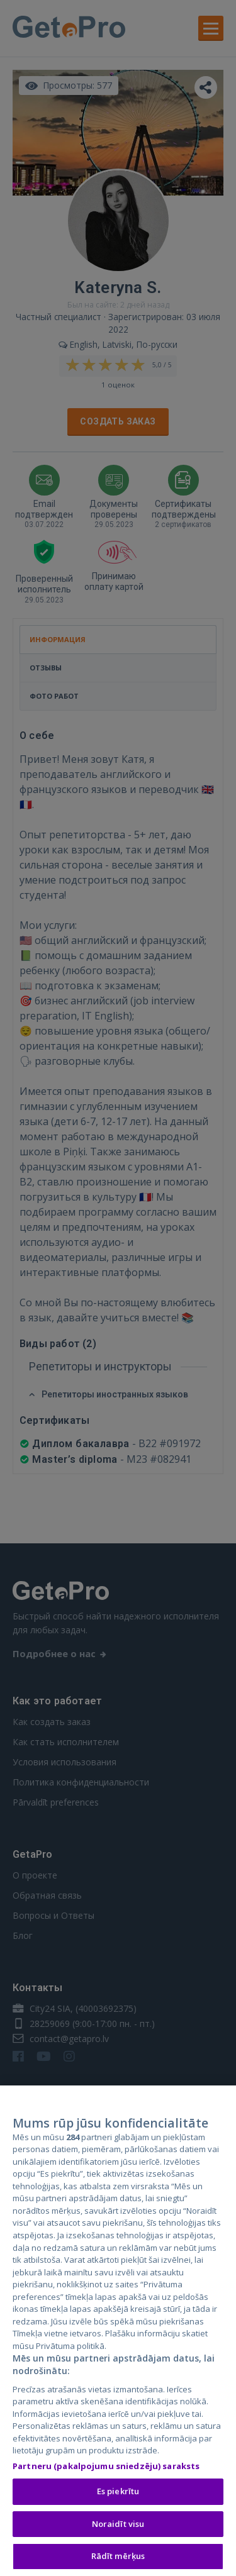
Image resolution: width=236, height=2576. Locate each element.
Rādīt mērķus (118, 2559)
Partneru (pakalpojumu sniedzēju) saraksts (106, 2469)
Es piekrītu (118, 2494)
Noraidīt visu (118, 2527)
